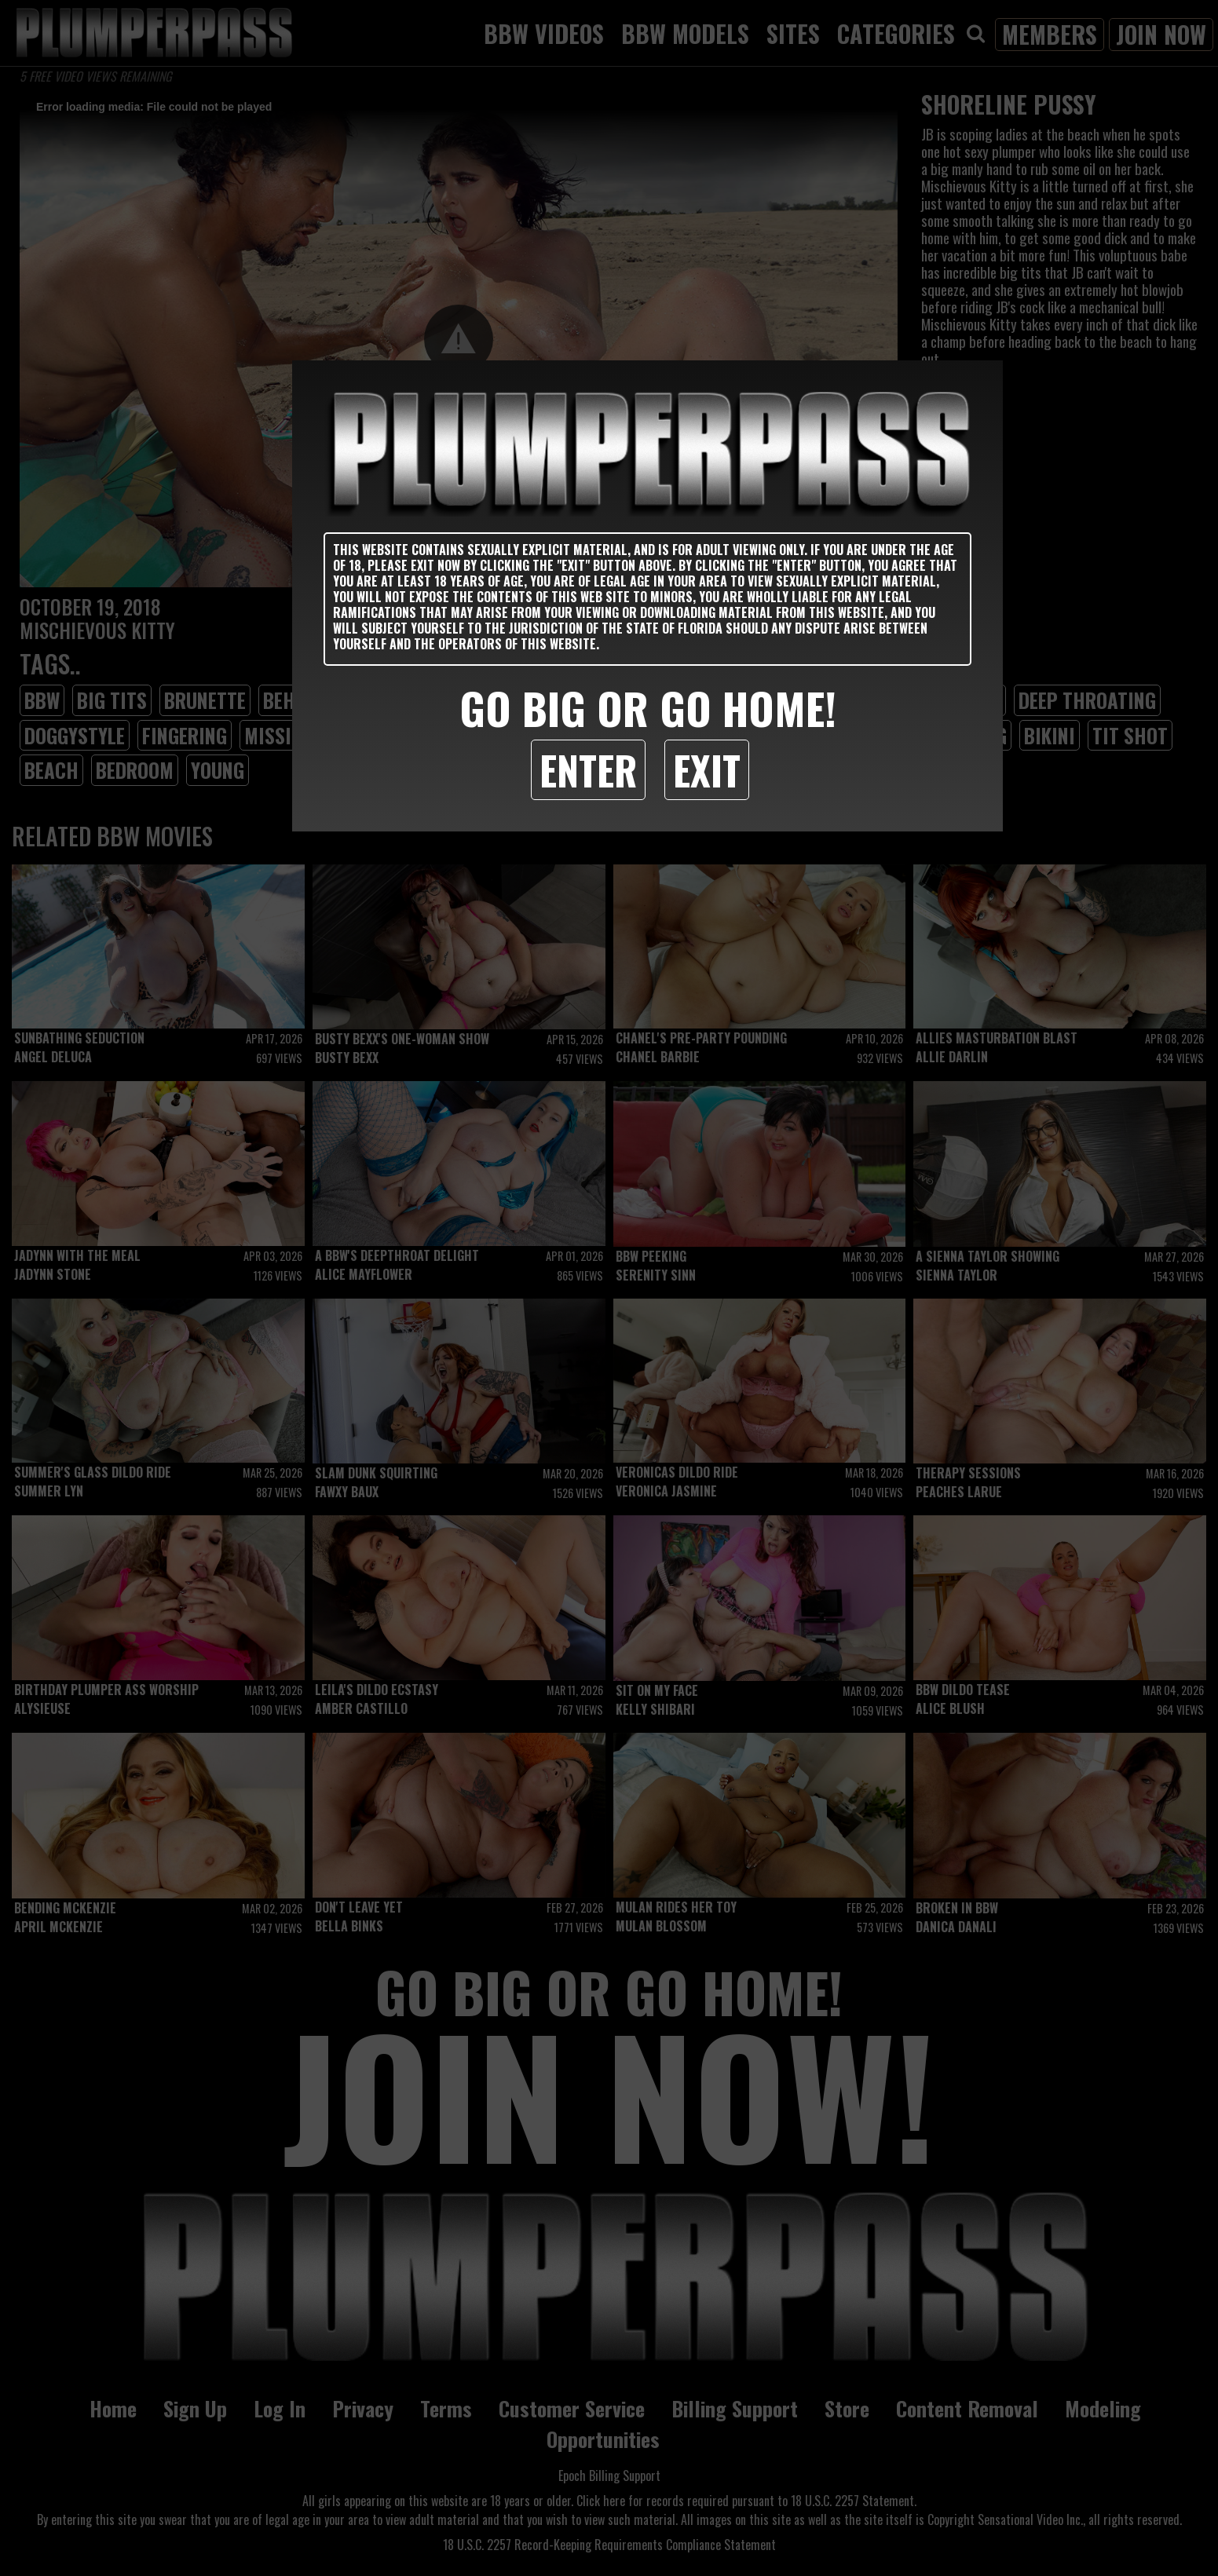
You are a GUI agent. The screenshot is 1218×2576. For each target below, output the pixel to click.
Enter (588, 769)
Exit (707, 769)
